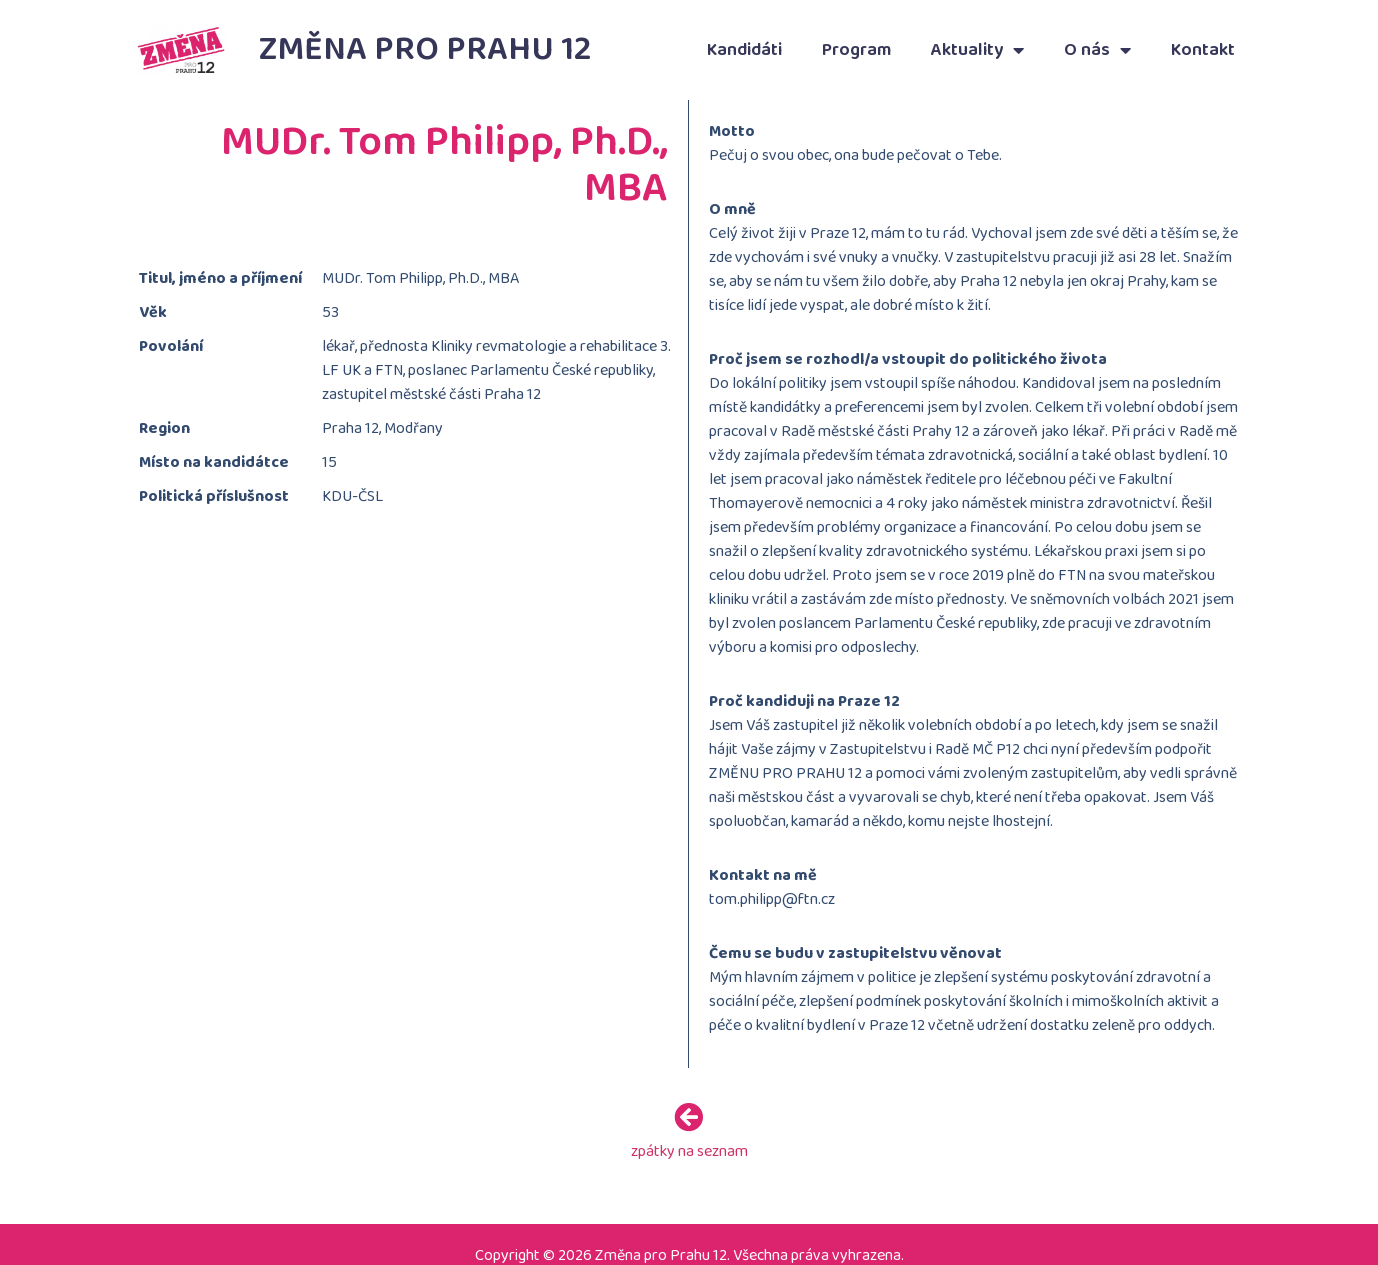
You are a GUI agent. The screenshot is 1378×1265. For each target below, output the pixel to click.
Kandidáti (744, 50)
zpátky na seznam (689, 1148)
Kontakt (1203, 50)
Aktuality (977, 50)
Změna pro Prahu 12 (425, 49)
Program (856, 50)
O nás (1097, 50)
